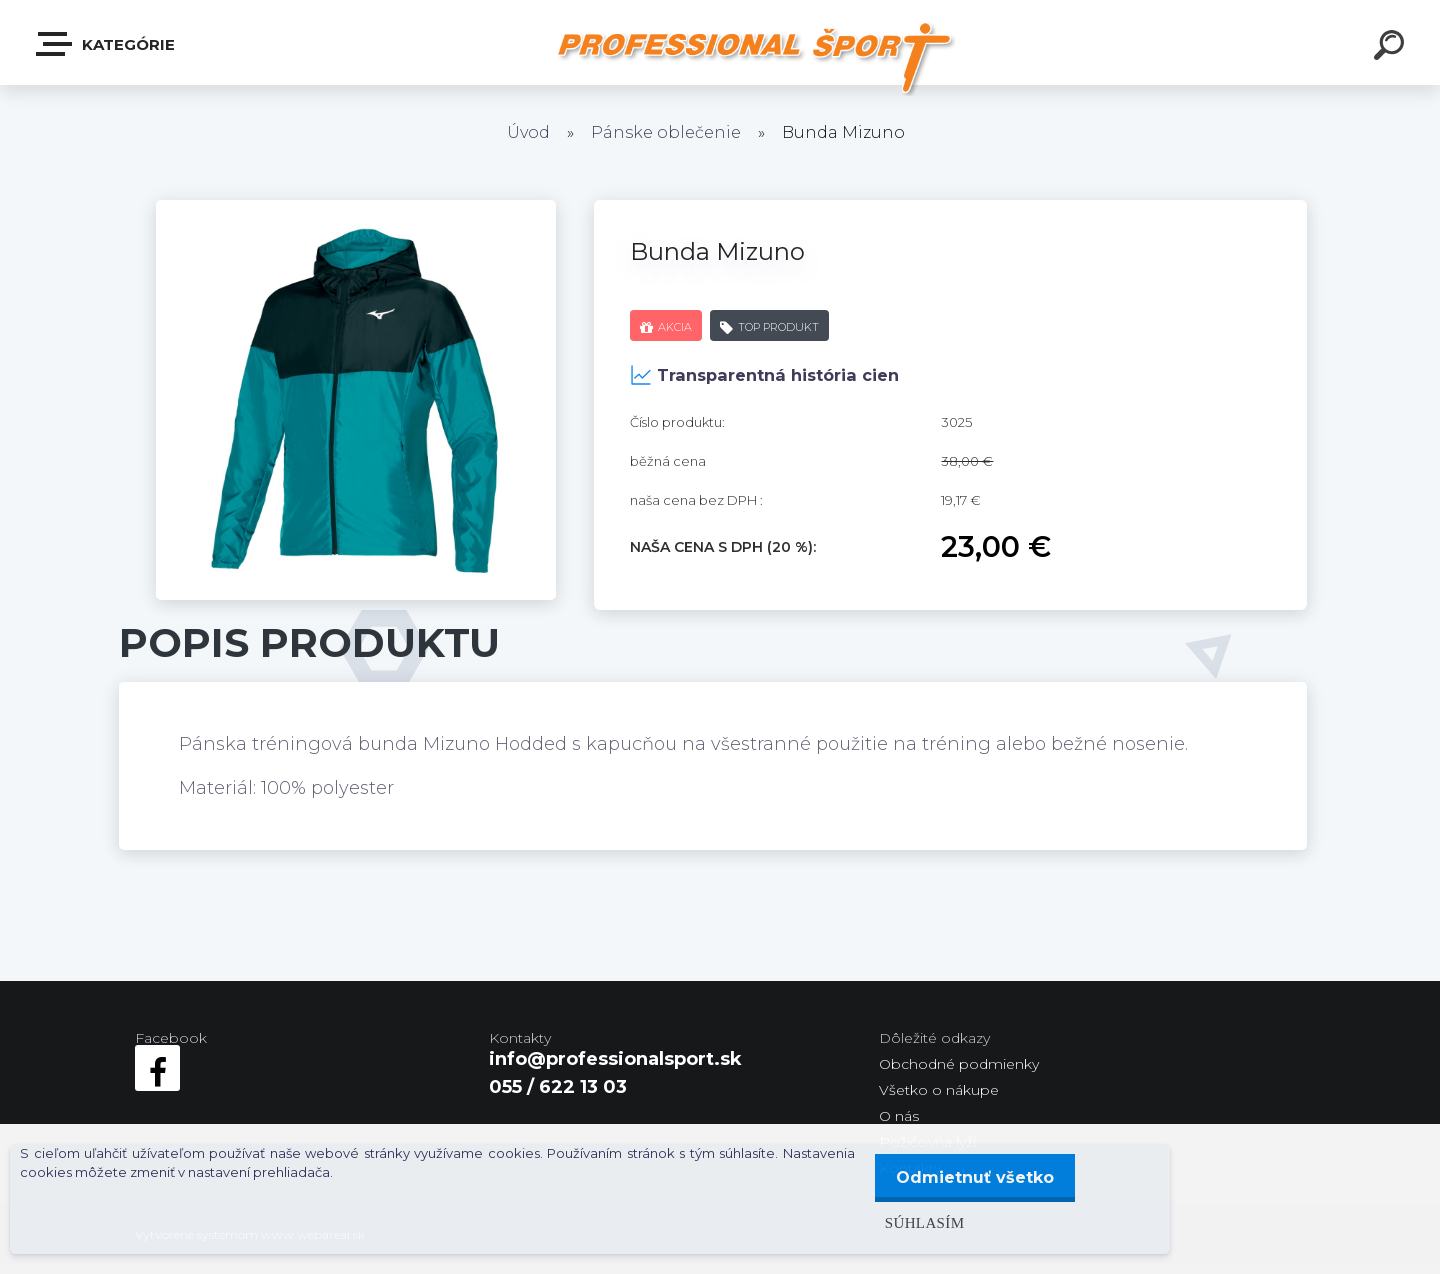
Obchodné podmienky (959, 1064)
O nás (899, 1116)
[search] (1392, 48)
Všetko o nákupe (939, 1090)
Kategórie (106, 44)
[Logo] (760, 57)
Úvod (528, 132)
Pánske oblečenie (666, 132)
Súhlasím (918, 1222)
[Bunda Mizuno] (356, 209)
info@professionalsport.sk (615, 1059)
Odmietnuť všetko (972, 1177)
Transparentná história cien (764, 375)
